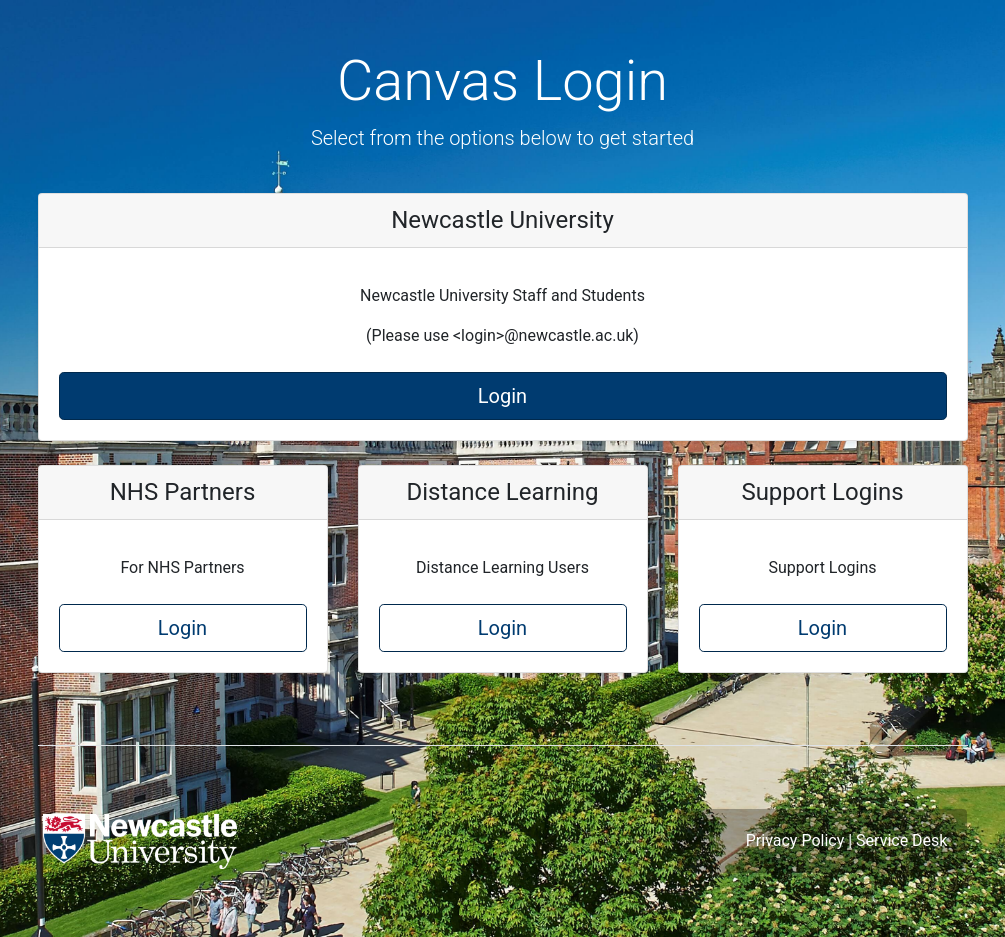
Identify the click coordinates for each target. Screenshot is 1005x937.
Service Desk (901, 840)
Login (502, 396)
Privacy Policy (795, 840)
